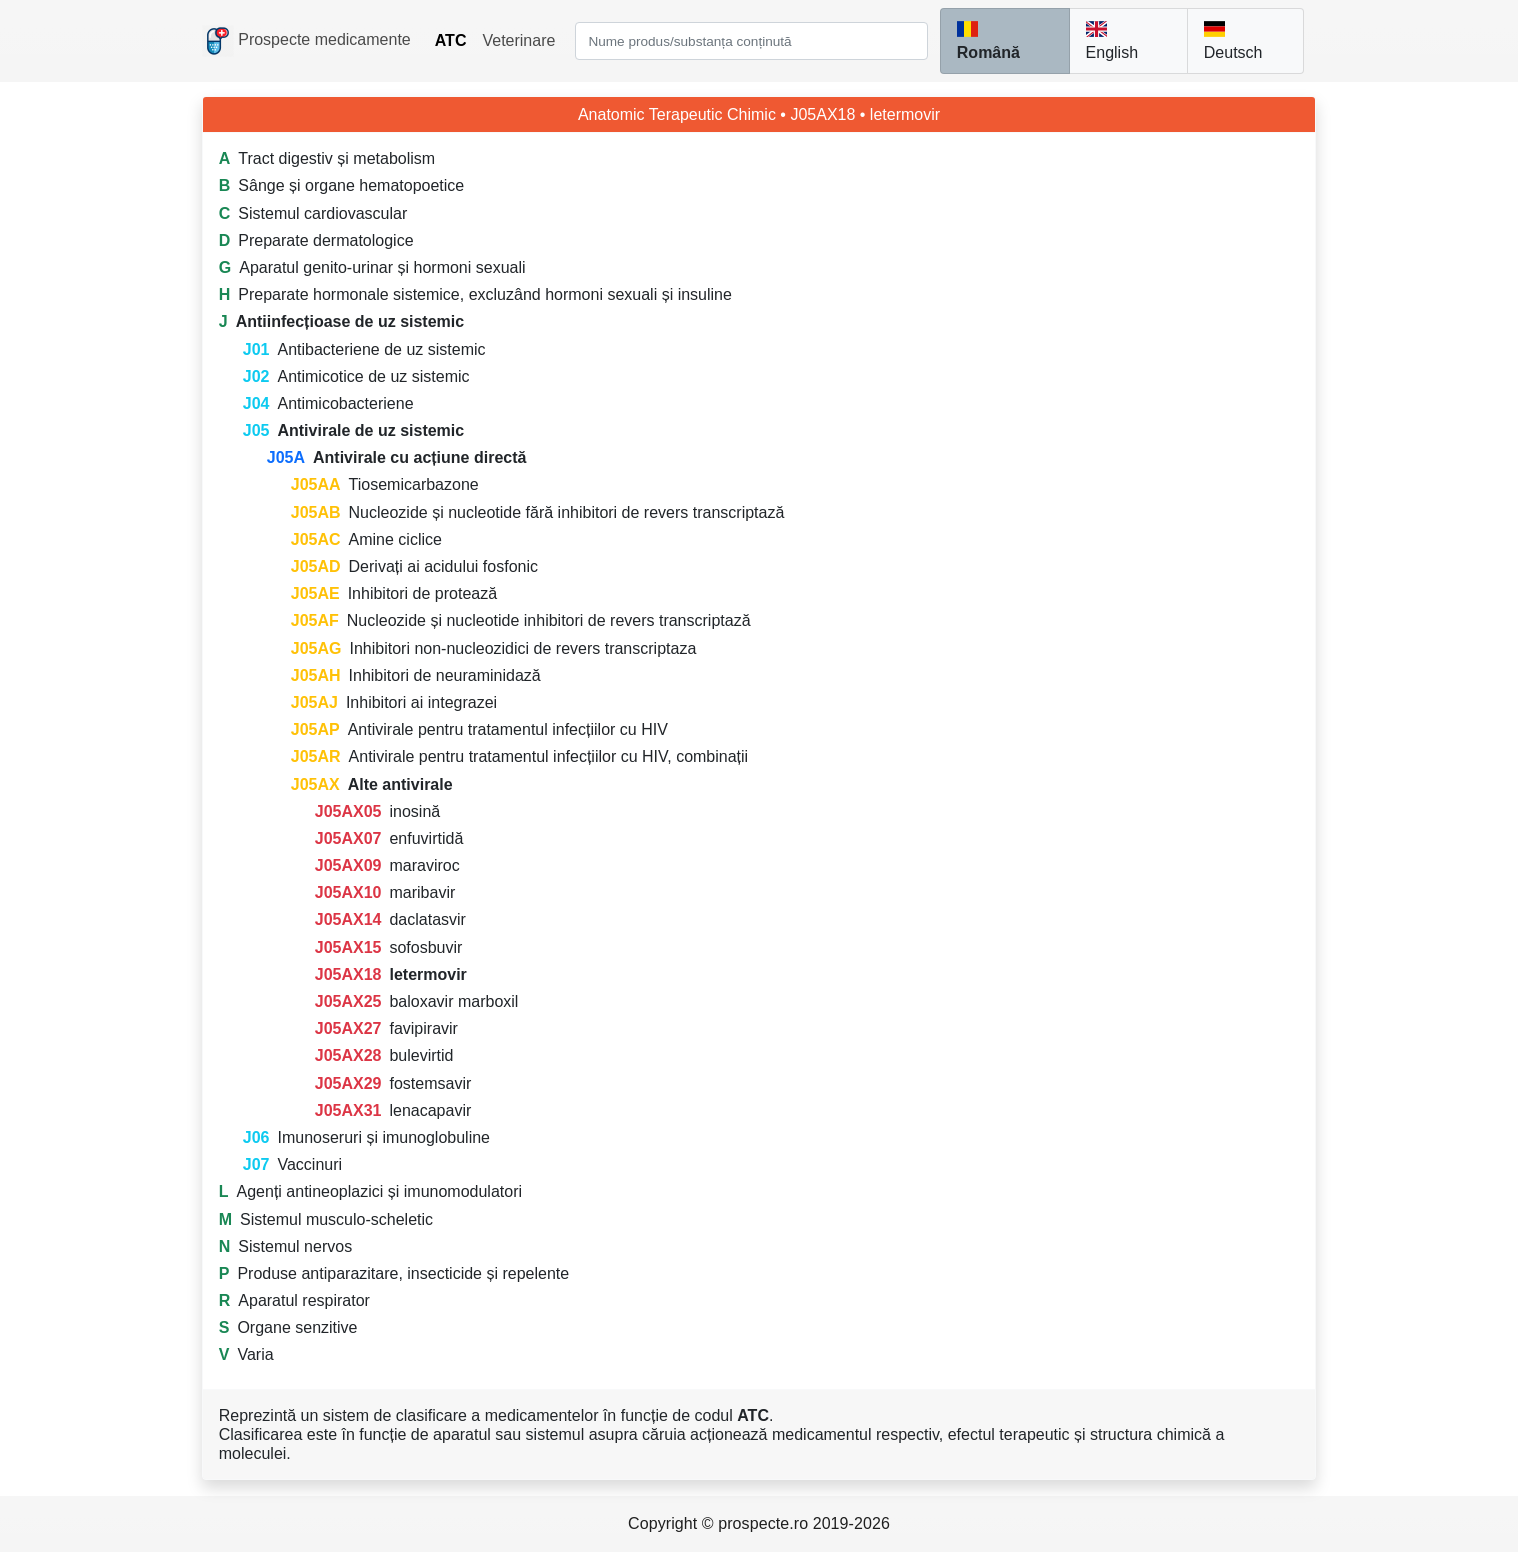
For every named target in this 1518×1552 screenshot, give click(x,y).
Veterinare (518, 40)
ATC (451, 40)
